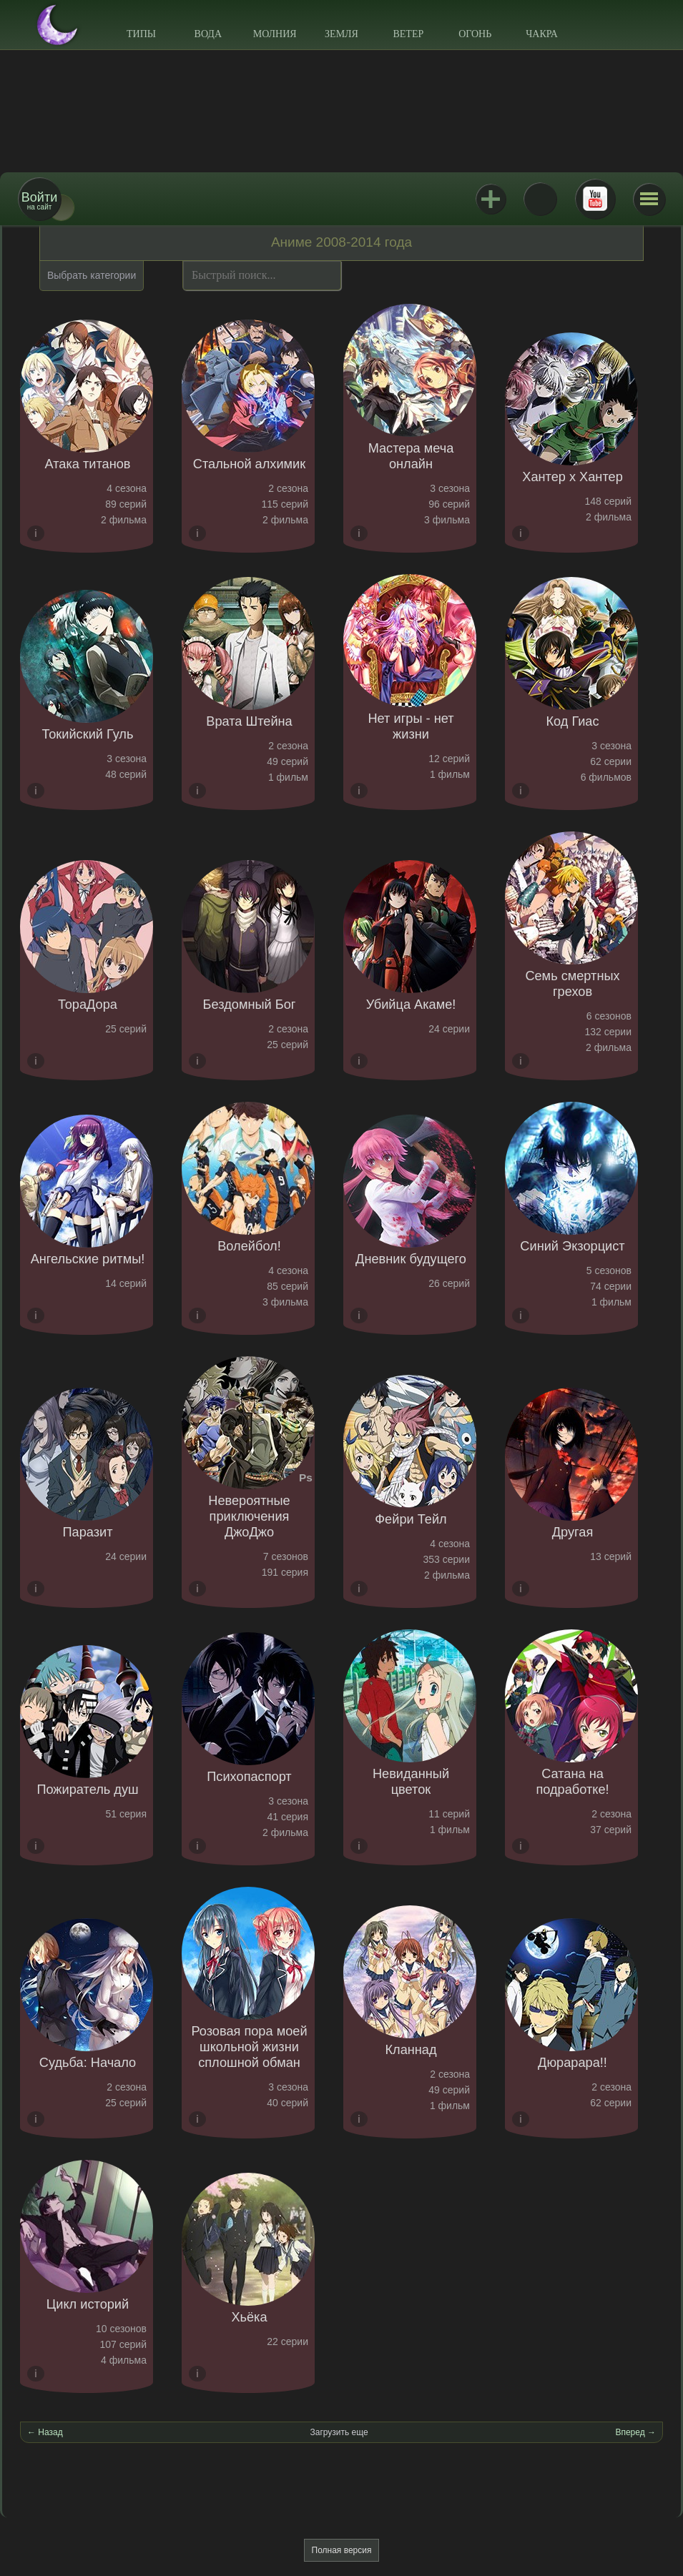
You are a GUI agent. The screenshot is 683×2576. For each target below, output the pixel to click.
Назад (50, 2432)
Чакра (542, 34)
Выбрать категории (91, 275)
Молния (275, 34)
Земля (341, 34)
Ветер (408, 34)
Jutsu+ (491, 199)
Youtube (595, 199)
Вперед (629, 2432)
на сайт (39, 200)
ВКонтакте (540, 198)
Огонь (474, 34)
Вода (208, 34)
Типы (141, 34)
